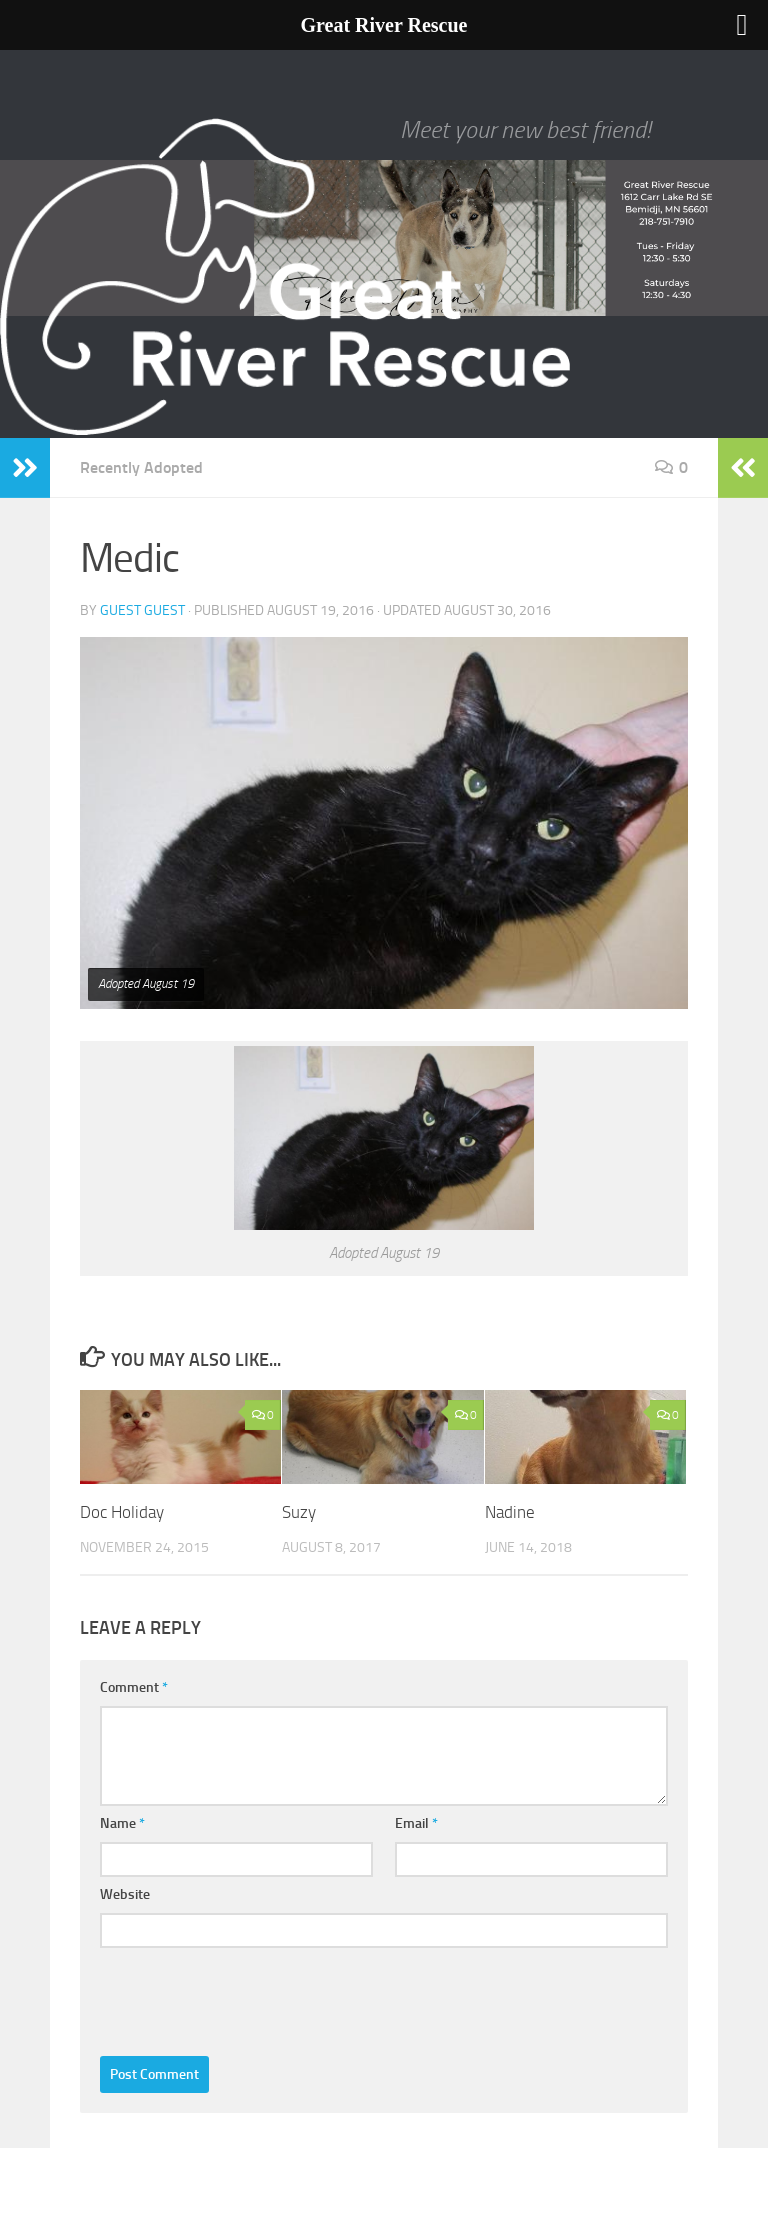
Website (125, 1894)
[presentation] (252, 1997)
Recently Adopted (141, 467)
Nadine (510, 1512)
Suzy (299, 1512)
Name (122, 1823)
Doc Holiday (122, 1512)
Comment (134, 1687)
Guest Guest (142, 610)
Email (416, 1823)
